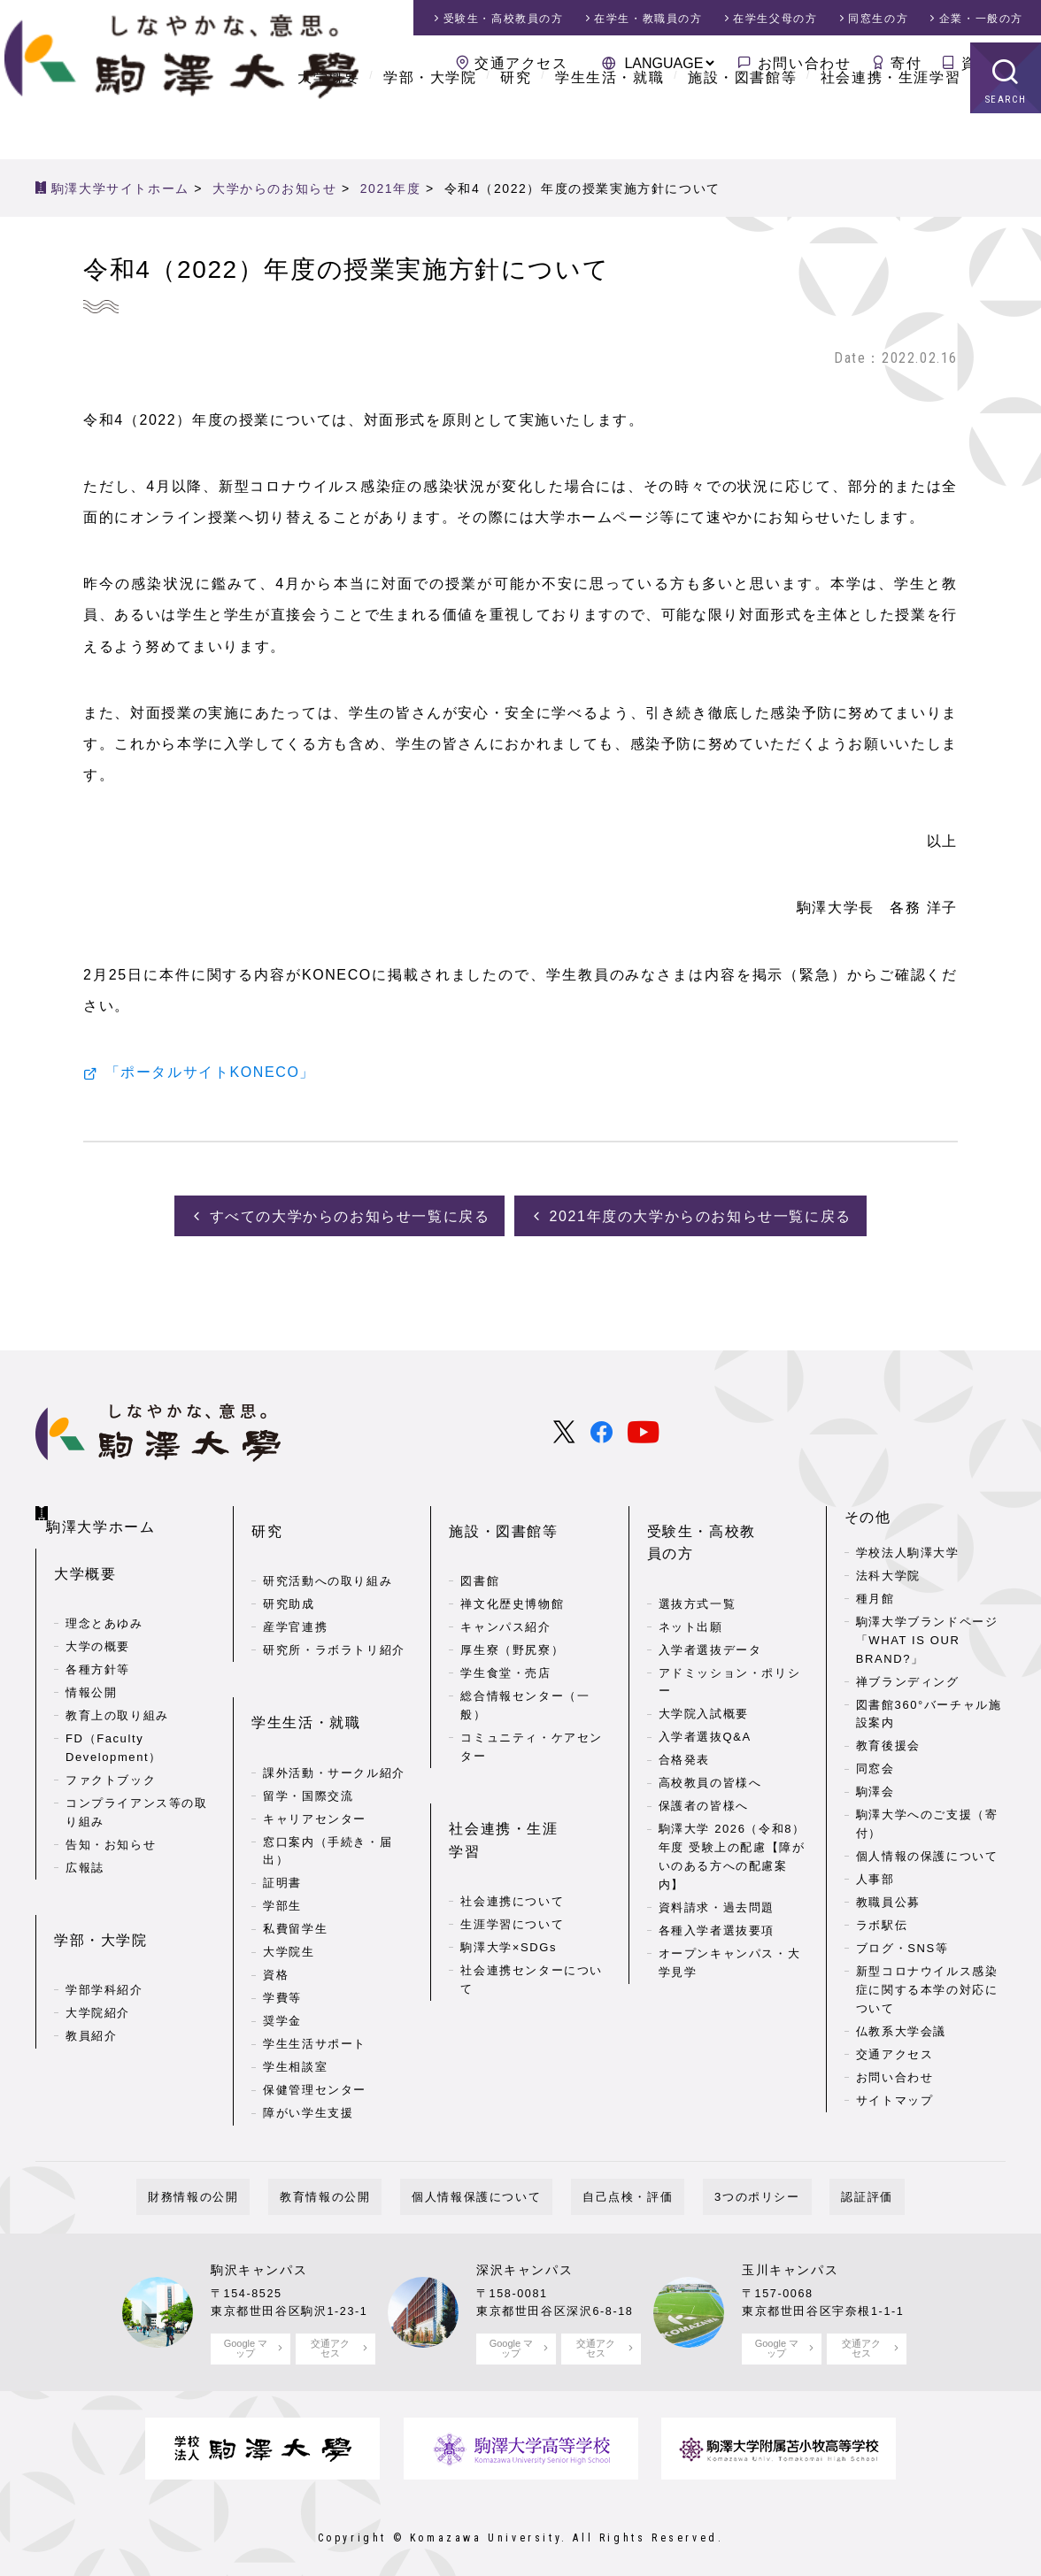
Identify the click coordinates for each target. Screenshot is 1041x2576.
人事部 (875, 1874)
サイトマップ (895, 2096)
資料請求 (992, 63)
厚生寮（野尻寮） (512, 1617)
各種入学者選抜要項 (717, 1874)
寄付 (906, 63)
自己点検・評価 (616, 2179)
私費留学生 (295, 1867)
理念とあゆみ (104, 1597)
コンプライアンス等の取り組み (137, 1787)
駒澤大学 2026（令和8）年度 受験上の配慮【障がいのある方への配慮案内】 (732, 1801)
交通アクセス (521, 63)
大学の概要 (98, 1620)
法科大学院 (888, 1571)
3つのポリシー (722, 2179)
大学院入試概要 (704, 1658)
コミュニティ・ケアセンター (531, 1714)
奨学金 (282, 1959)
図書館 (479, 1548)
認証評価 (809, 2179)
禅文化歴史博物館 (512, 1571)
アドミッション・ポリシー (730, 1626)
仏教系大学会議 (901, 2027)
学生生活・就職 (609, 123)
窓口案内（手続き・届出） (327, 1789)
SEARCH (1006, 145)
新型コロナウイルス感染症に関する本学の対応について (927, 1985)
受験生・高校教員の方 (725, 1512)
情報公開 (91, 1666)
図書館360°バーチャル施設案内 (929, 1709)
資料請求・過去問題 (717, 1851)
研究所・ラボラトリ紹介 (334, 1617)
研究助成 (288, 1571)
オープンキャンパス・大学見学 (730, 1907)
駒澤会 (875, 1787)
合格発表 (684, 1704)
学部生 (282, 1844)
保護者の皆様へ (704, 1750)
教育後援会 (888, 1741)
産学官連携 (295, 1594)
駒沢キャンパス (259, 2252)
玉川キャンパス (790, 2252)
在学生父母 (775, 18)
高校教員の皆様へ (710, 1727)
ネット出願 (691, 1571)
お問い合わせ (805, 63)
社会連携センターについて (531, 1895)
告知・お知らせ (111, 1818)
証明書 (282, 1821)
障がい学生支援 (308, 2051)
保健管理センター (314, 2028)
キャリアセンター (314, 1757)
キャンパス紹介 (505, 1594)
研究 (515, 123)
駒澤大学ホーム (106, 1509)
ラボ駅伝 (881, 1920)
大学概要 (328, 123)
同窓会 (875, 1764)
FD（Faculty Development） (114, 1722)
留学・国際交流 (308, 1734)
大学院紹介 (98, 1958)
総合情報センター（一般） (525, 1672)
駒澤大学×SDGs (508, 1863)
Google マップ (245, 2329)
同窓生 (878, 18)
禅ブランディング (908, 1676)
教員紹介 (91, 1981)
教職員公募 (888, 1897)
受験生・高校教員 (503, 18)
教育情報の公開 (359, 2179)
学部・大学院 (430, 123)
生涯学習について (512, 1840)
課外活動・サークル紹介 (334, 1711)
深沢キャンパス (524, 2252)
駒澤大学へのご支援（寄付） (927, 1819)
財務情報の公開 (250, 2179)
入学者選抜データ (710, 1594)
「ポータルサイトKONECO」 (210, 1072)
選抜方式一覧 (697, 1548)
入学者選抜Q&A (705, 1681)
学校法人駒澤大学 (908, 1548)
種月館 (875, 1594)
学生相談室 (295, 2005)
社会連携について (512, 1817)
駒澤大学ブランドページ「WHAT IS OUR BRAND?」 (927, 1636)
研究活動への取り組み (327, 1548)
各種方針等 (98, 1643)
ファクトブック (111, 1754)
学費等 (282, 1936)
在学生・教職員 (648, 18)
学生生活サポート (314, 1982)
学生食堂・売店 (505, 1640)
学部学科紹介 (104, 1935)
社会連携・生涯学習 (890, 123)
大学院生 (288, 1890)
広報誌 (85, 1841)
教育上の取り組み (117, 1689)
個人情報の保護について (927, 1851)
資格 (276, 1913)
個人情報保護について (487, 2179)
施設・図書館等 (742, 123)
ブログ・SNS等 (902, 1943)
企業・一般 (981, 18)
